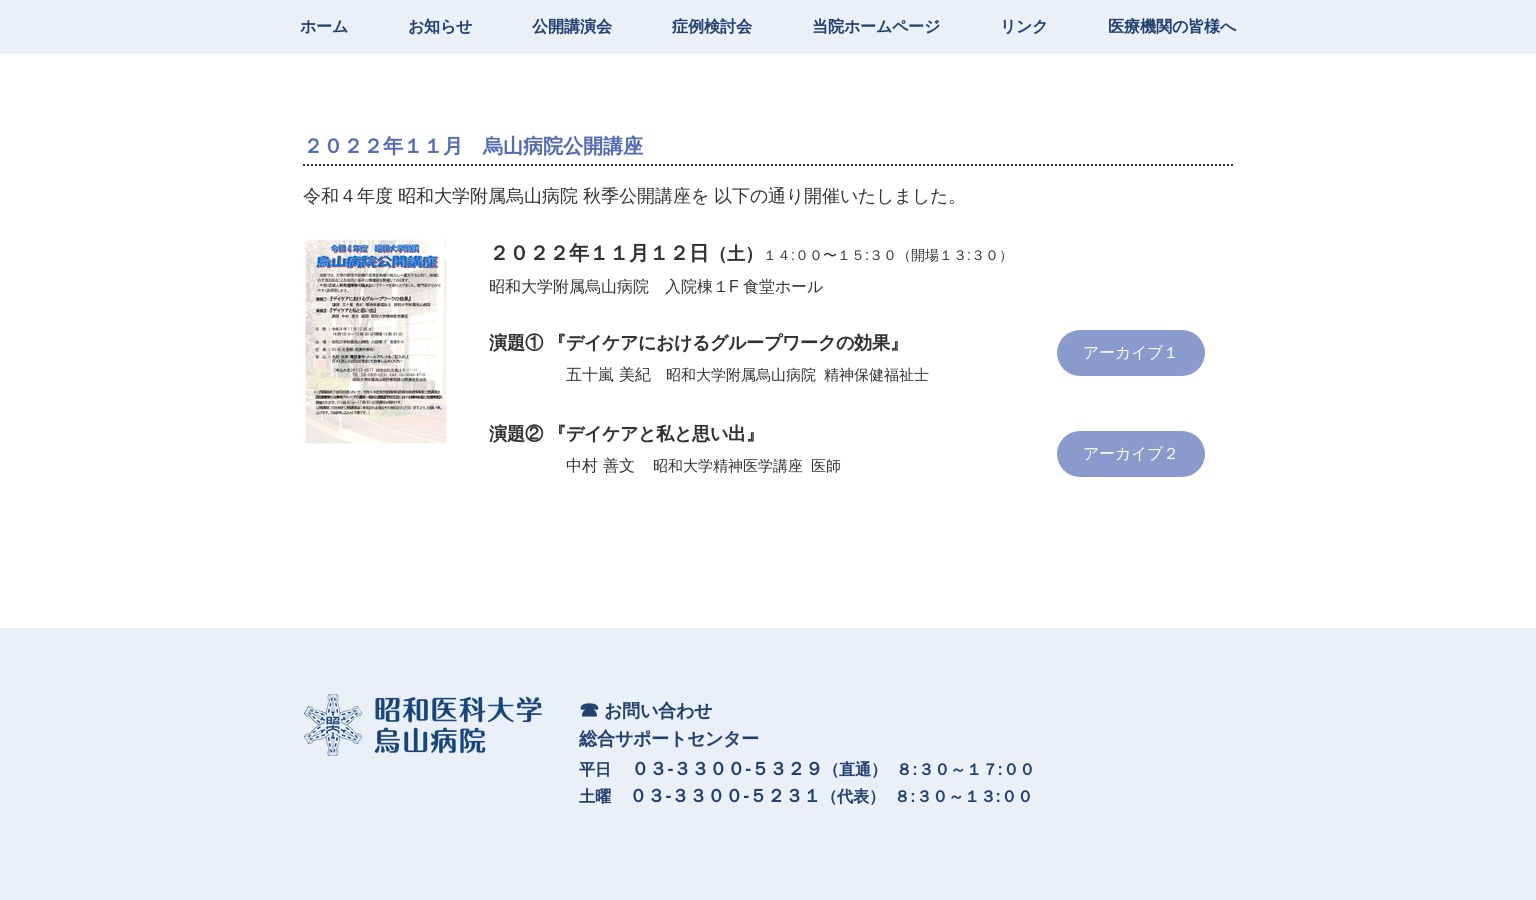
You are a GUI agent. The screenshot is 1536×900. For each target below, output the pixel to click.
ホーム (324, 26)
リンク (1024, 26)
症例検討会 (712, 26)
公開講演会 (572, 26)
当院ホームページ (876, 26)
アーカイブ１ (1131, 352)
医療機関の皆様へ (1172, 26)
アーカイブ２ (1131, 453)
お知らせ (440, 26)
